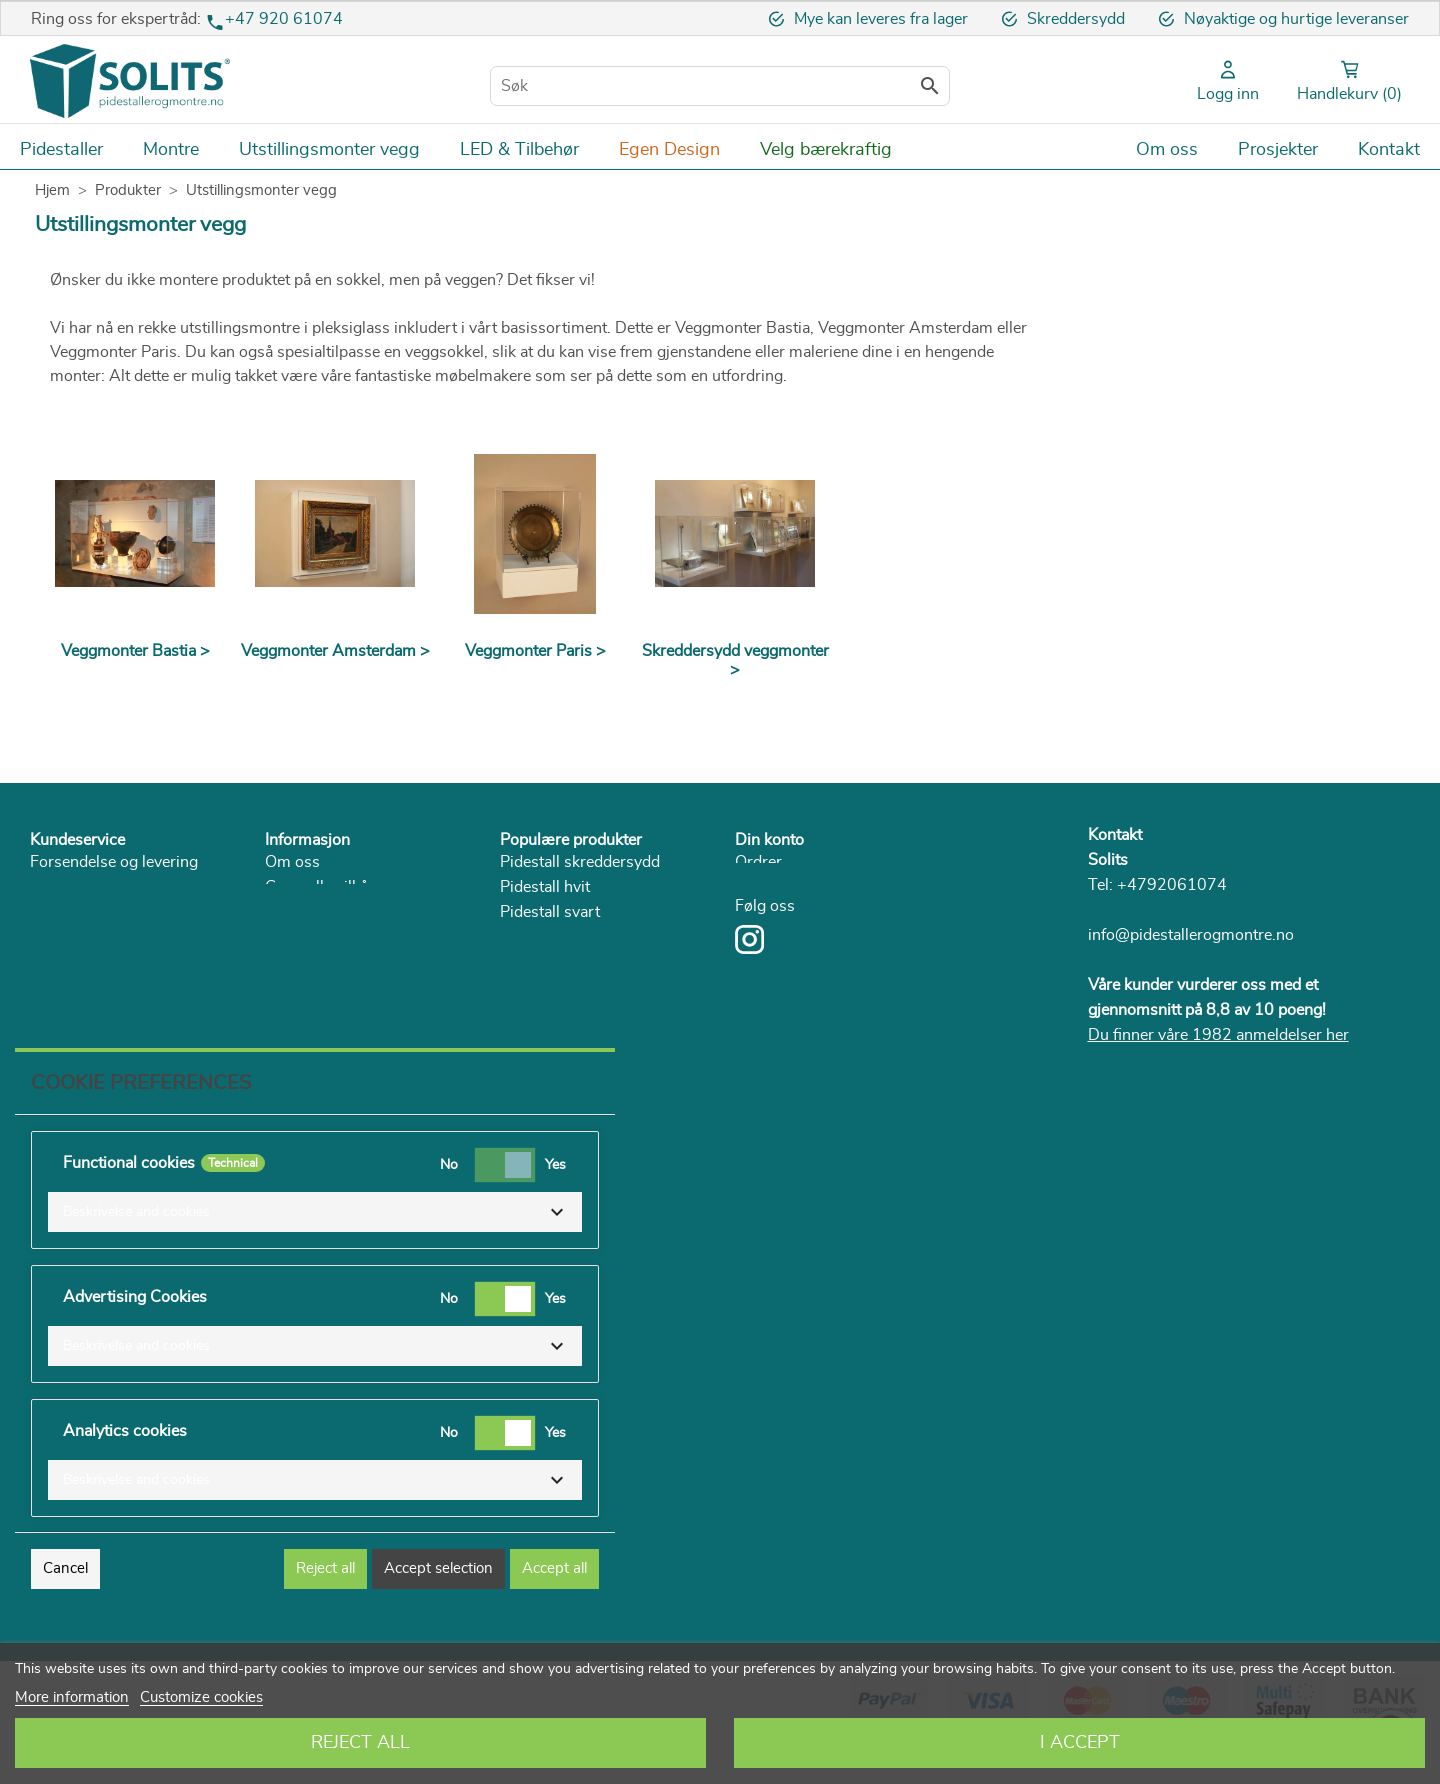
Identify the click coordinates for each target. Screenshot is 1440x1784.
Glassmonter (545, 1037)
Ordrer (758, 862)
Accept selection (438, 1611)
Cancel (65, 1611)
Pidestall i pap (549, 962)
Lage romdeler (551, 1062)
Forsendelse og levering (114, 862)
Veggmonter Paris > (535, 651)
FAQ (46, 962)
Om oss (292, 862)
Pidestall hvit (545, 887)
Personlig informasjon (813, 912)
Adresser (767, 887)
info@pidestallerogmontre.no (1191, 935)
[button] (315, 1255)
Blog (281, 1012)
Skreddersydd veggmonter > (735, 660)
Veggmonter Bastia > (135, 651)
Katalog (291, 987)
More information (72, 1697)
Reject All (360, 1743)
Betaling (59, 887)
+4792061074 (1172, 885)
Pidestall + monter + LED (588, 987)
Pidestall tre (541, 937)
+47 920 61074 (284, 19)
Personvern (305, 937)
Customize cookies (201, 1697)
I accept (1080, 1743)
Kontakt (1115, 835)
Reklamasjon (75, 937)
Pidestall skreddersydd (580, 862)
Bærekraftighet (318, 962)
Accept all (554, 1611)
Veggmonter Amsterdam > (335, 651)
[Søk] (720, 86)
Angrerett (64, 912)
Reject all (325, 1611)
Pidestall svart (550, 912)
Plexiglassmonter (561, 1012)
